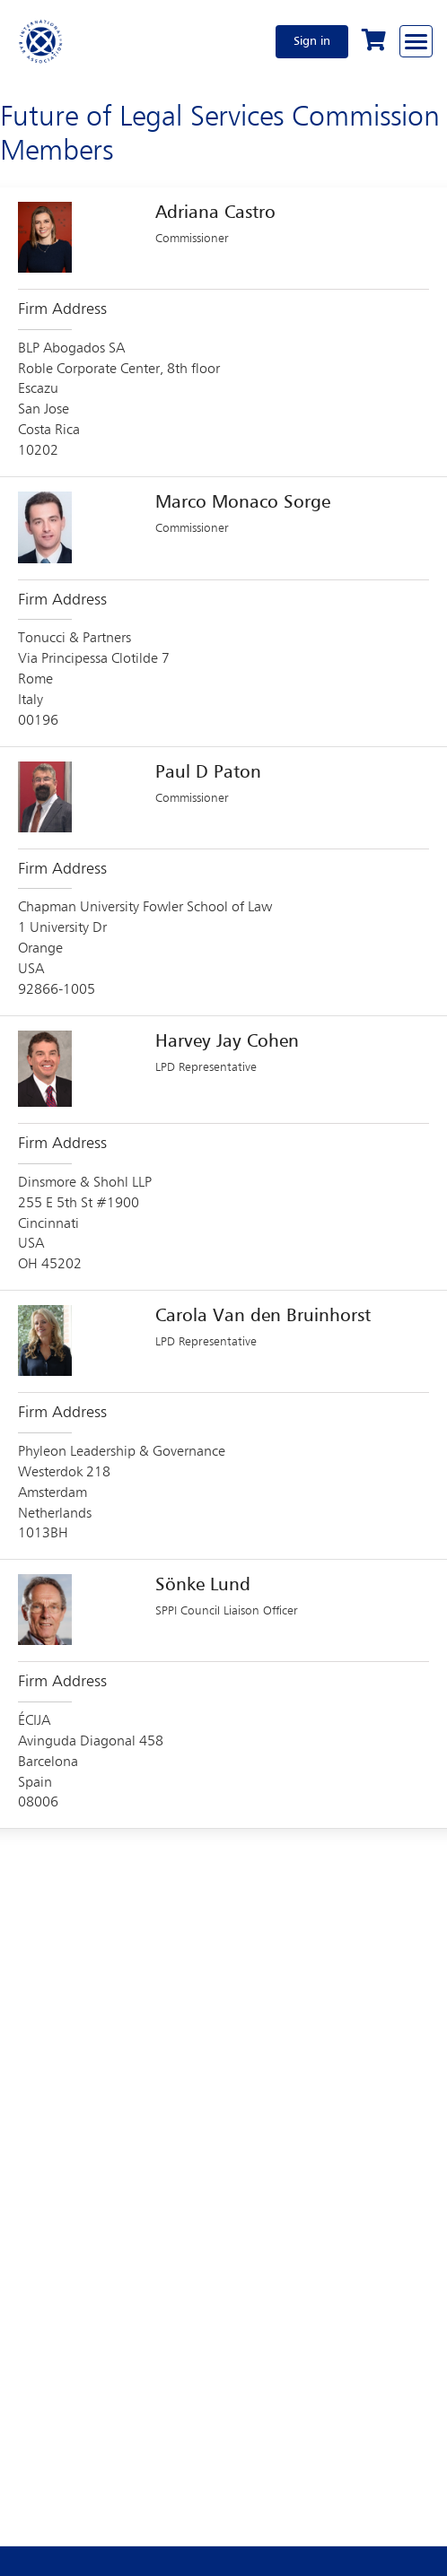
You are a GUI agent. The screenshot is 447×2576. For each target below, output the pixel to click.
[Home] (41, 41)
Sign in (312, 41)
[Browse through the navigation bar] (416, 41)
